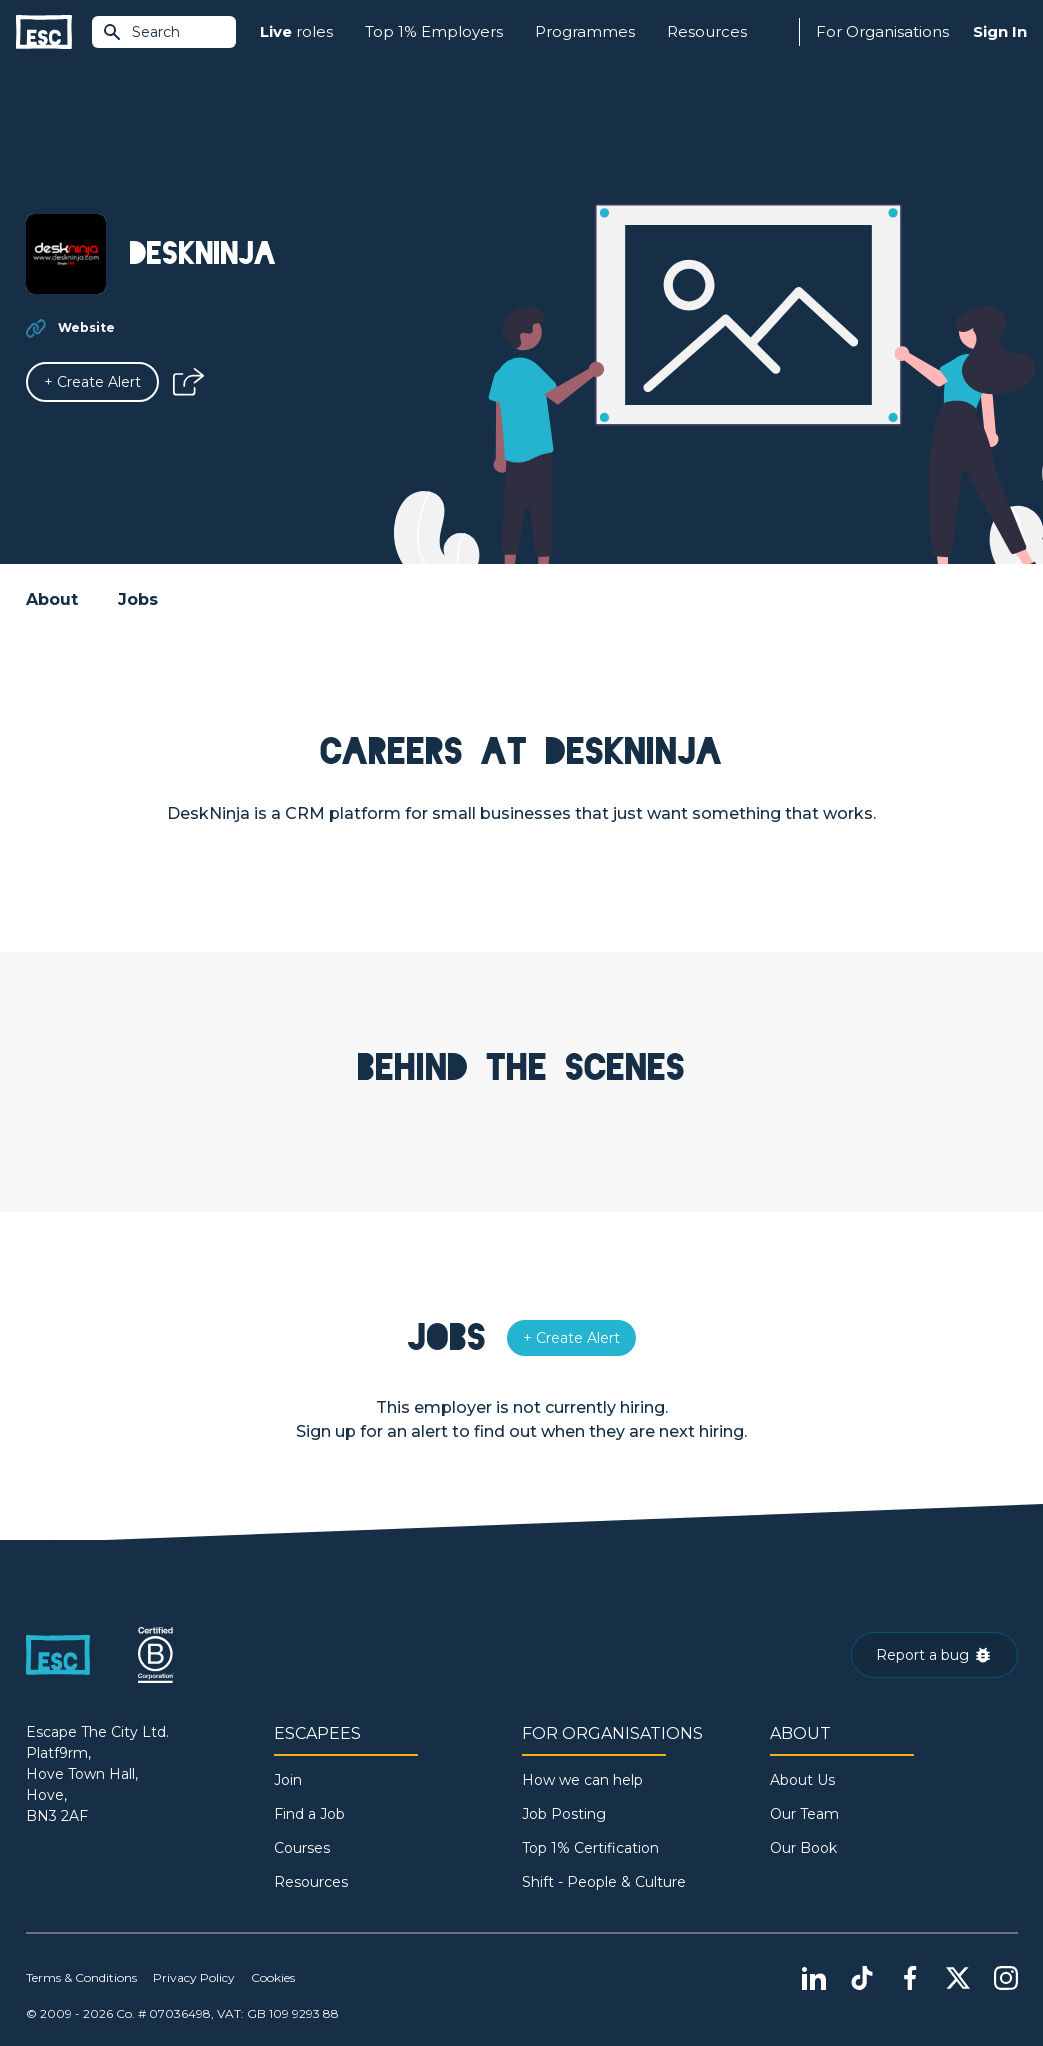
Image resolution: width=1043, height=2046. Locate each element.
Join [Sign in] (288, 1780)
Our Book (803, 1848)
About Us (802, 1780)
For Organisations (882, 31)
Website (86, 327)
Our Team (804, 1814)
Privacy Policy (194, 1977)
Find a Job (309, 1814)
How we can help (582, 1780)
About (52, 599)
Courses (302, 1848)
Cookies (273, 1977)
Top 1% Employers (434, 31)
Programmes (585, 31)
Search (141, 32)
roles (296, 32)
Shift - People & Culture (604, 1882)
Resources (707, 31)
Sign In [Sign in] (1000, 31)
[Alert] (92, 382)
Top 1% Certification (590, 1848)
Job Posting (564, 1814)
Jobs (138, 599)
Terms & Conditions (81, 1977)
